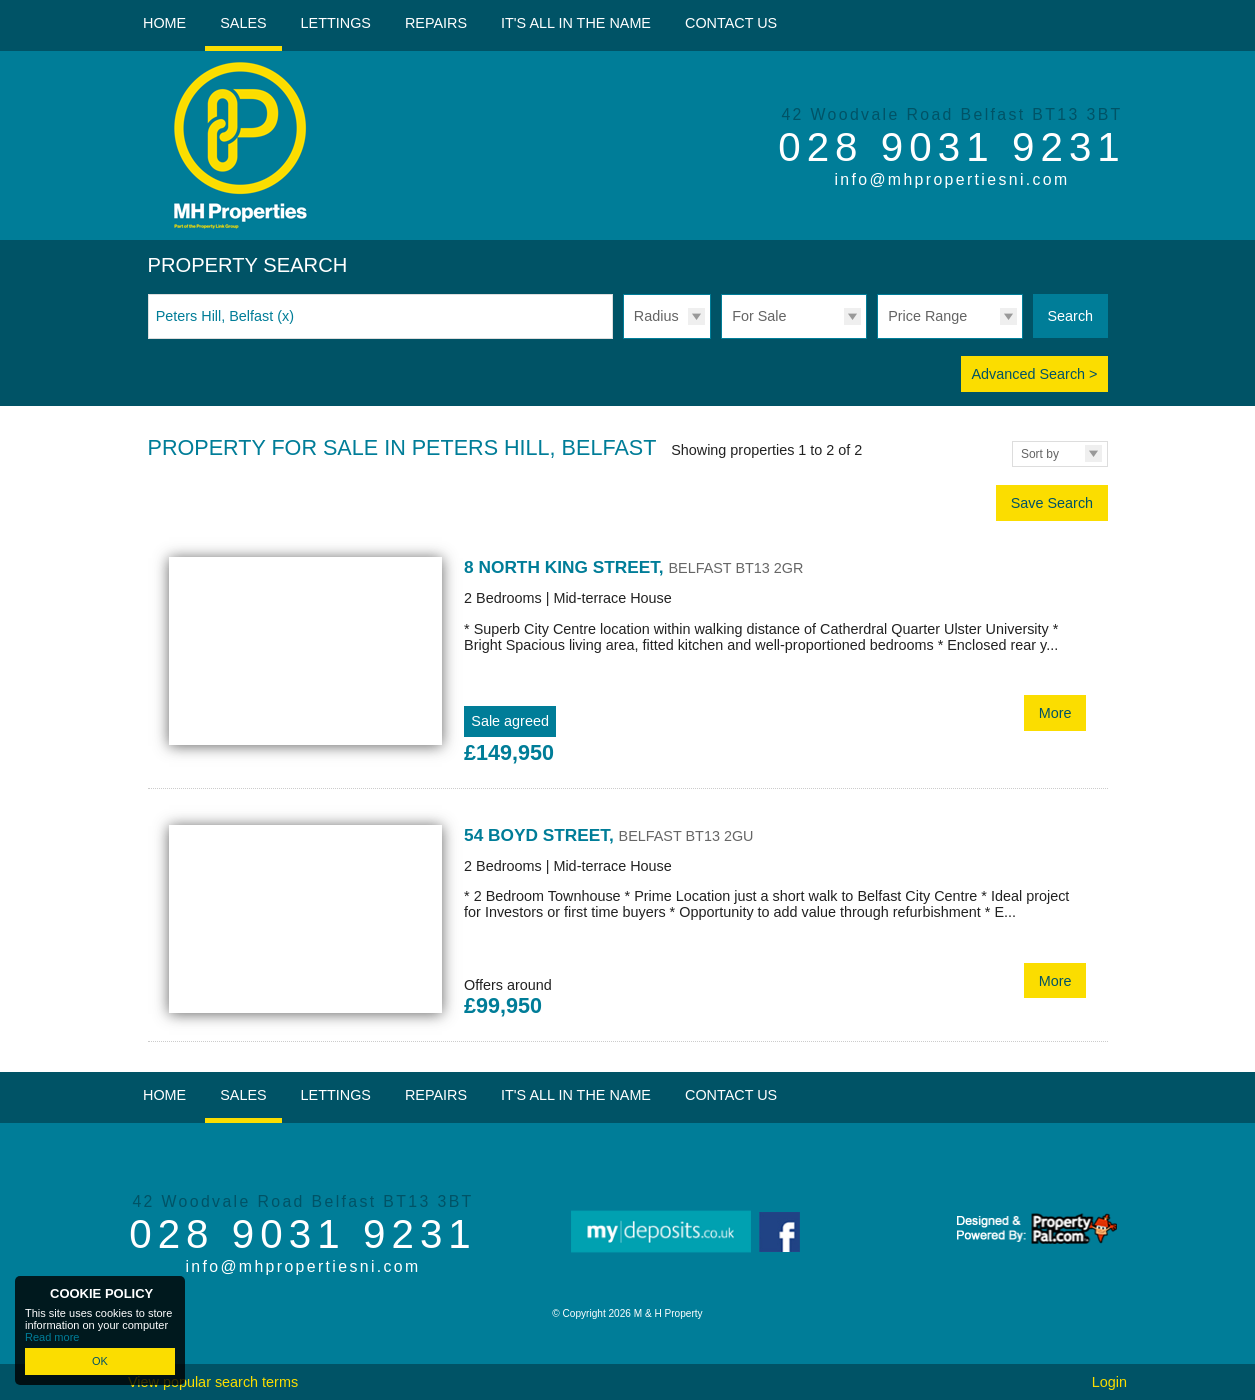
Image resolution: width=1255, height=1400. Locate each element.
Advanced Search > (1034, 374)
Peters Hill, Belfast (225, 316)
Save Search (1052, 503)
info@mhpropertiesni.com (951, 179)
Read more (52, 1337)
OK (100, 1361)
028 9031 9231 (952, 147)
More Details (628, 662)
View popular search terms (213, 1382)
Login (1109, 1382)
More (1055, 713)
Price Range (927, 316)
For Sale (759, 316)
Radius (656, 316)
